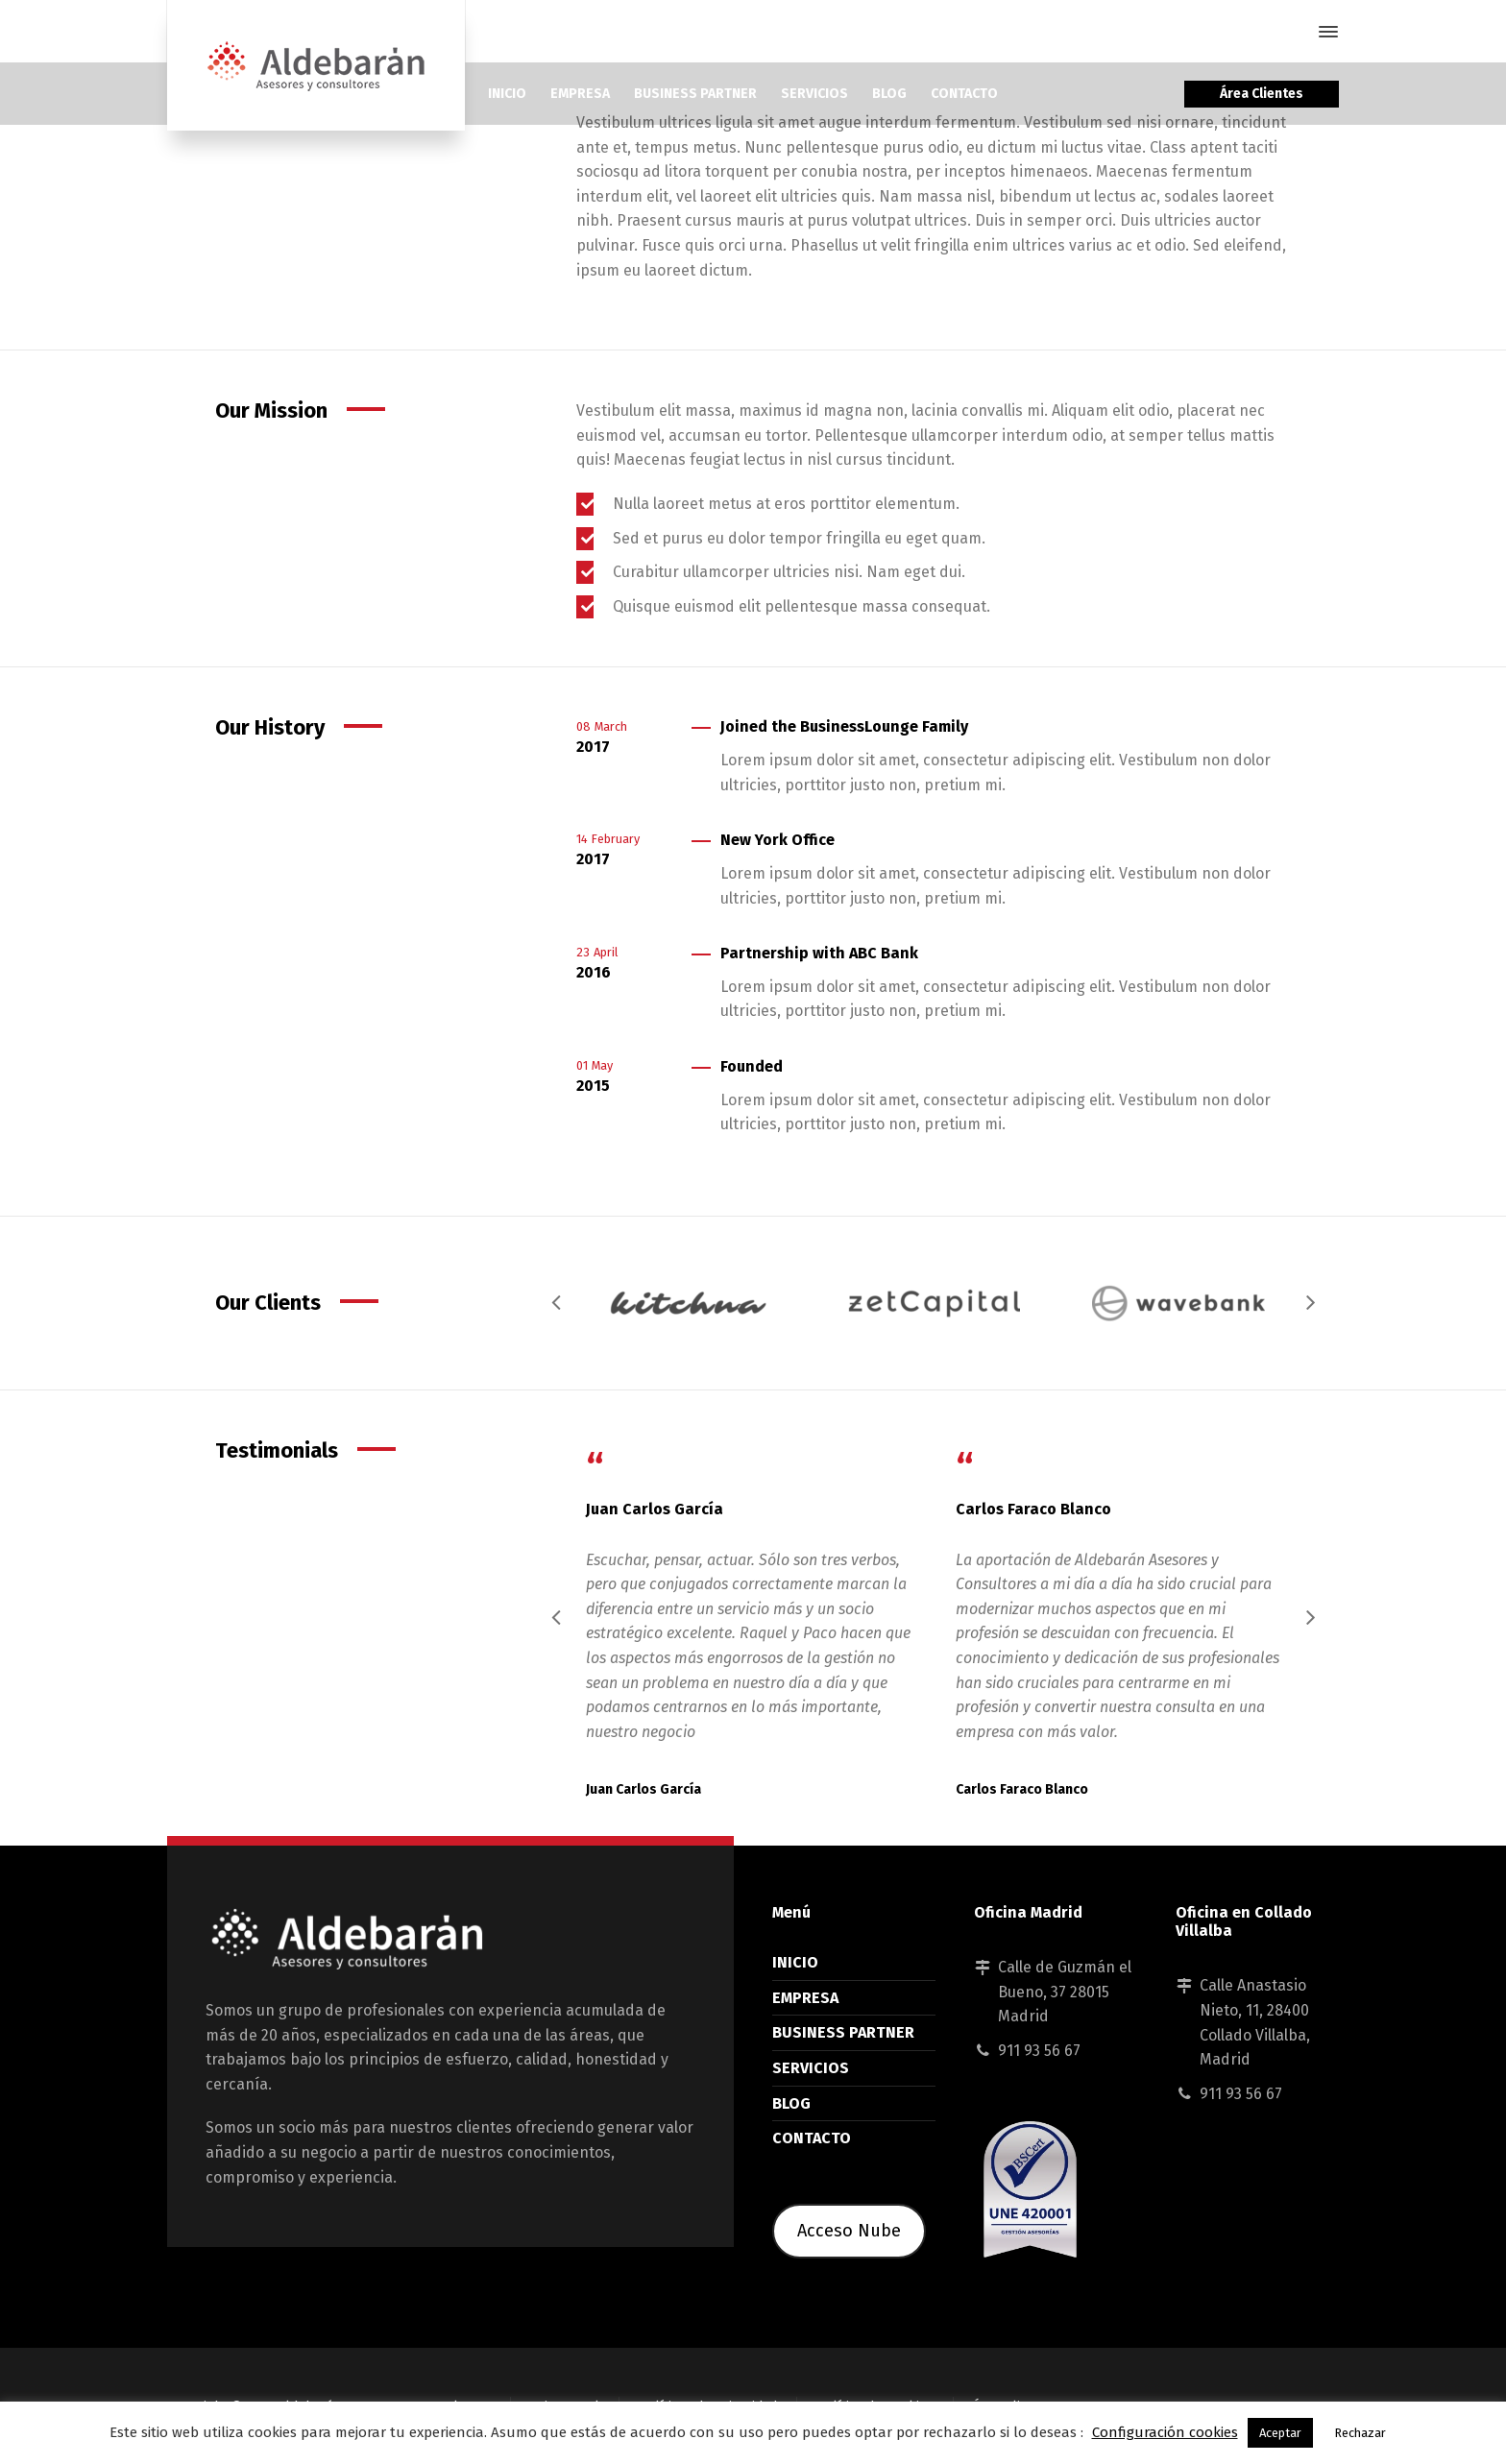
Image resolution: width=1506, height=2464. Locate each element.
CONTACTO (811, 2138)
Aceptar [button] (1280, 2433)
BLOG (791, 2103)
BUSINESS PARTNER (843, 2032)
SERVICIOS (810, 2068)
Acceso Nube (849, 2230)
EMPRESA (805, 1998)
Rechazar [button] (1360, 2433)
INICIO (795, 1962)
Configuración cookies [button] (1165, 2432)
